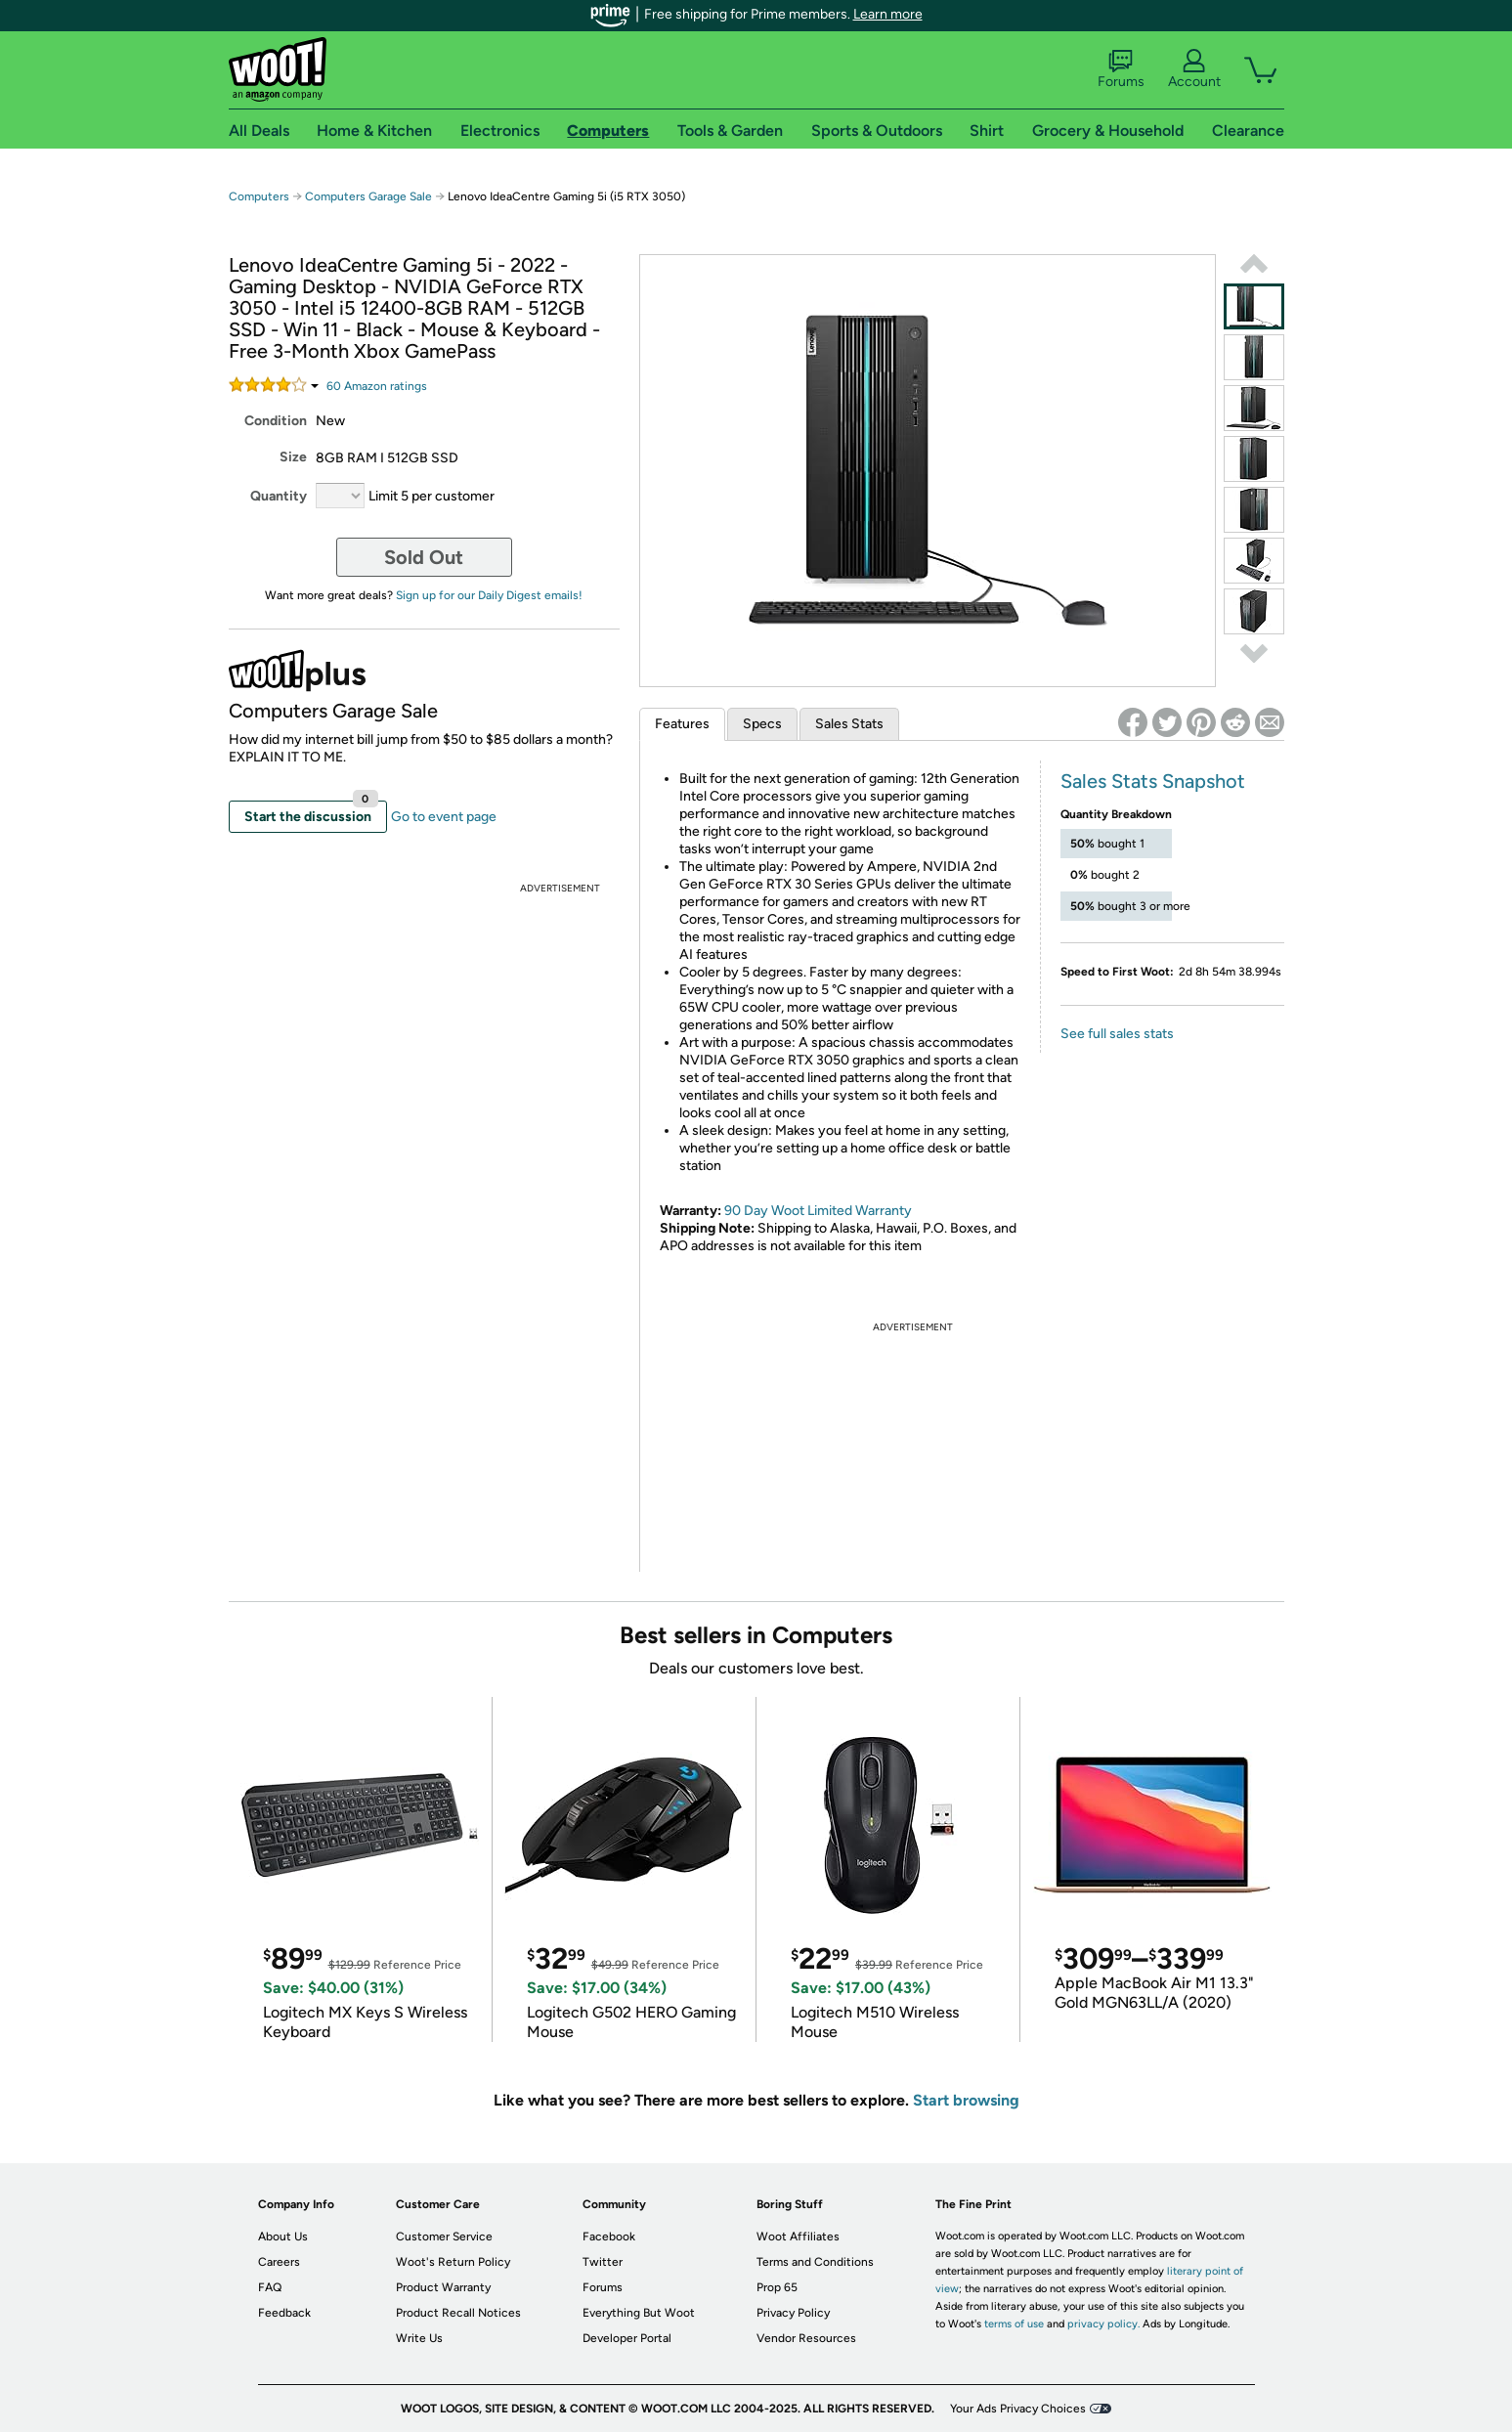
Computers (259, 196)
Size (293, 457)
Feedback (284, 2313)
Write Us (419, 2338)
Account (1194, 69)
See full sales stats (1117, 1033)
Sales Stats (849, 724)
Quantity (278, 496)
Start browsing (966, 2100)
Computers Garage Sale (368, 196)
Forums (1121, 69)
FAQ (269, 2287)
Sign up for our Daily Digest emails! (489, 595)
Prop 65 (777, 2287)
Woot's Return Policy (453, 2262)
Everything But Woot (639, 2313)
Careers (279, 2262)
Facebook (609, 2236)
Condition (275, 421)
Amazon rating (376, 386)
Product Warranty (443, 2287)
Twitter (603, 2262)
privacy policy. (1103, 2324)
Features (682, 724)
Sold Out (423, 557)
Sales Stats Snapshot (1152, 781)
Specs (762, 724)
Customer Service (444, 2236)
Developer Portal (627, 2338)
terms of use (1014, 2324)
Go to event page (444, 816)
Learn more (888, 14)
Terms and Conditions (815, 2262)
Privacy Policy (793, 2313)
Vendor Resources (806, 2338)
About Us (283, 2236)
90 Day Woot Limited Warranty (818, 1210)
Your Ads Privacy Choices (1018, 2408)
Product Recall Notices (458, 2313)
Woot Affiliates (798, 2236)
